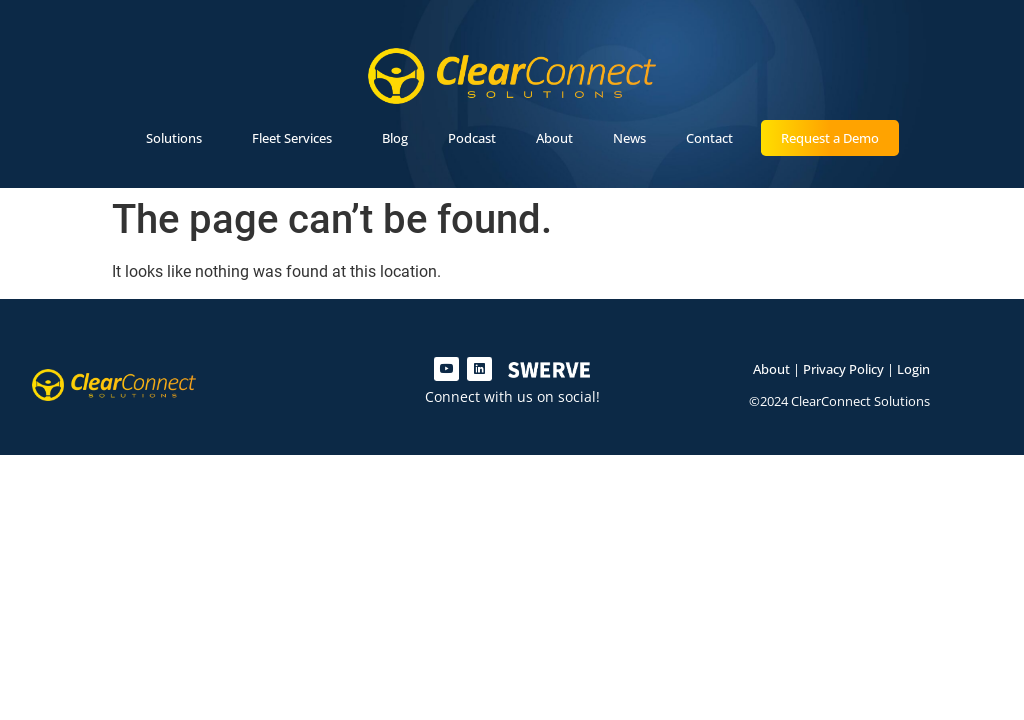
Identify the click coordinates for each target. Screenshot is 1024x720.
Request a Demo (830, 138)
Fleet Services (297, 138)
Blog (395, 138)
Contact (709, 138)
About (554, 138)
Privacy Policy (843, 369)
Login (913, 369)
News (629, 138)
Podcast (472, 138)
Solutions (179, 138)
